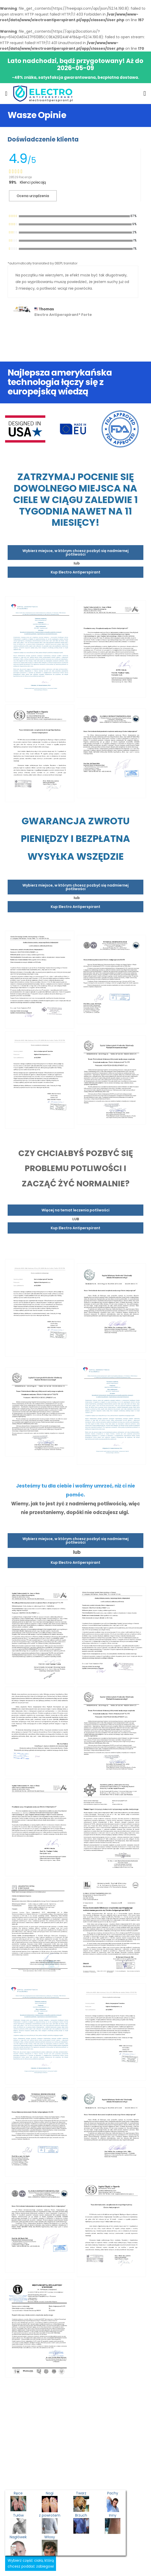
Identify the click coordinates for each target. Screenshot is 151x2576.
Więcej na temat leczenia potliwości (75, 1210)
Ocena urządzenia (33, 195)
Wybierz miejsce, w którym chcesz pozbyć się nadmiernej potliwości (75, 552)
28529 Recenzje (20, 177)
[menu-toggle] (6, 94)
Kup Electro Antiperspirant (75, 572)
